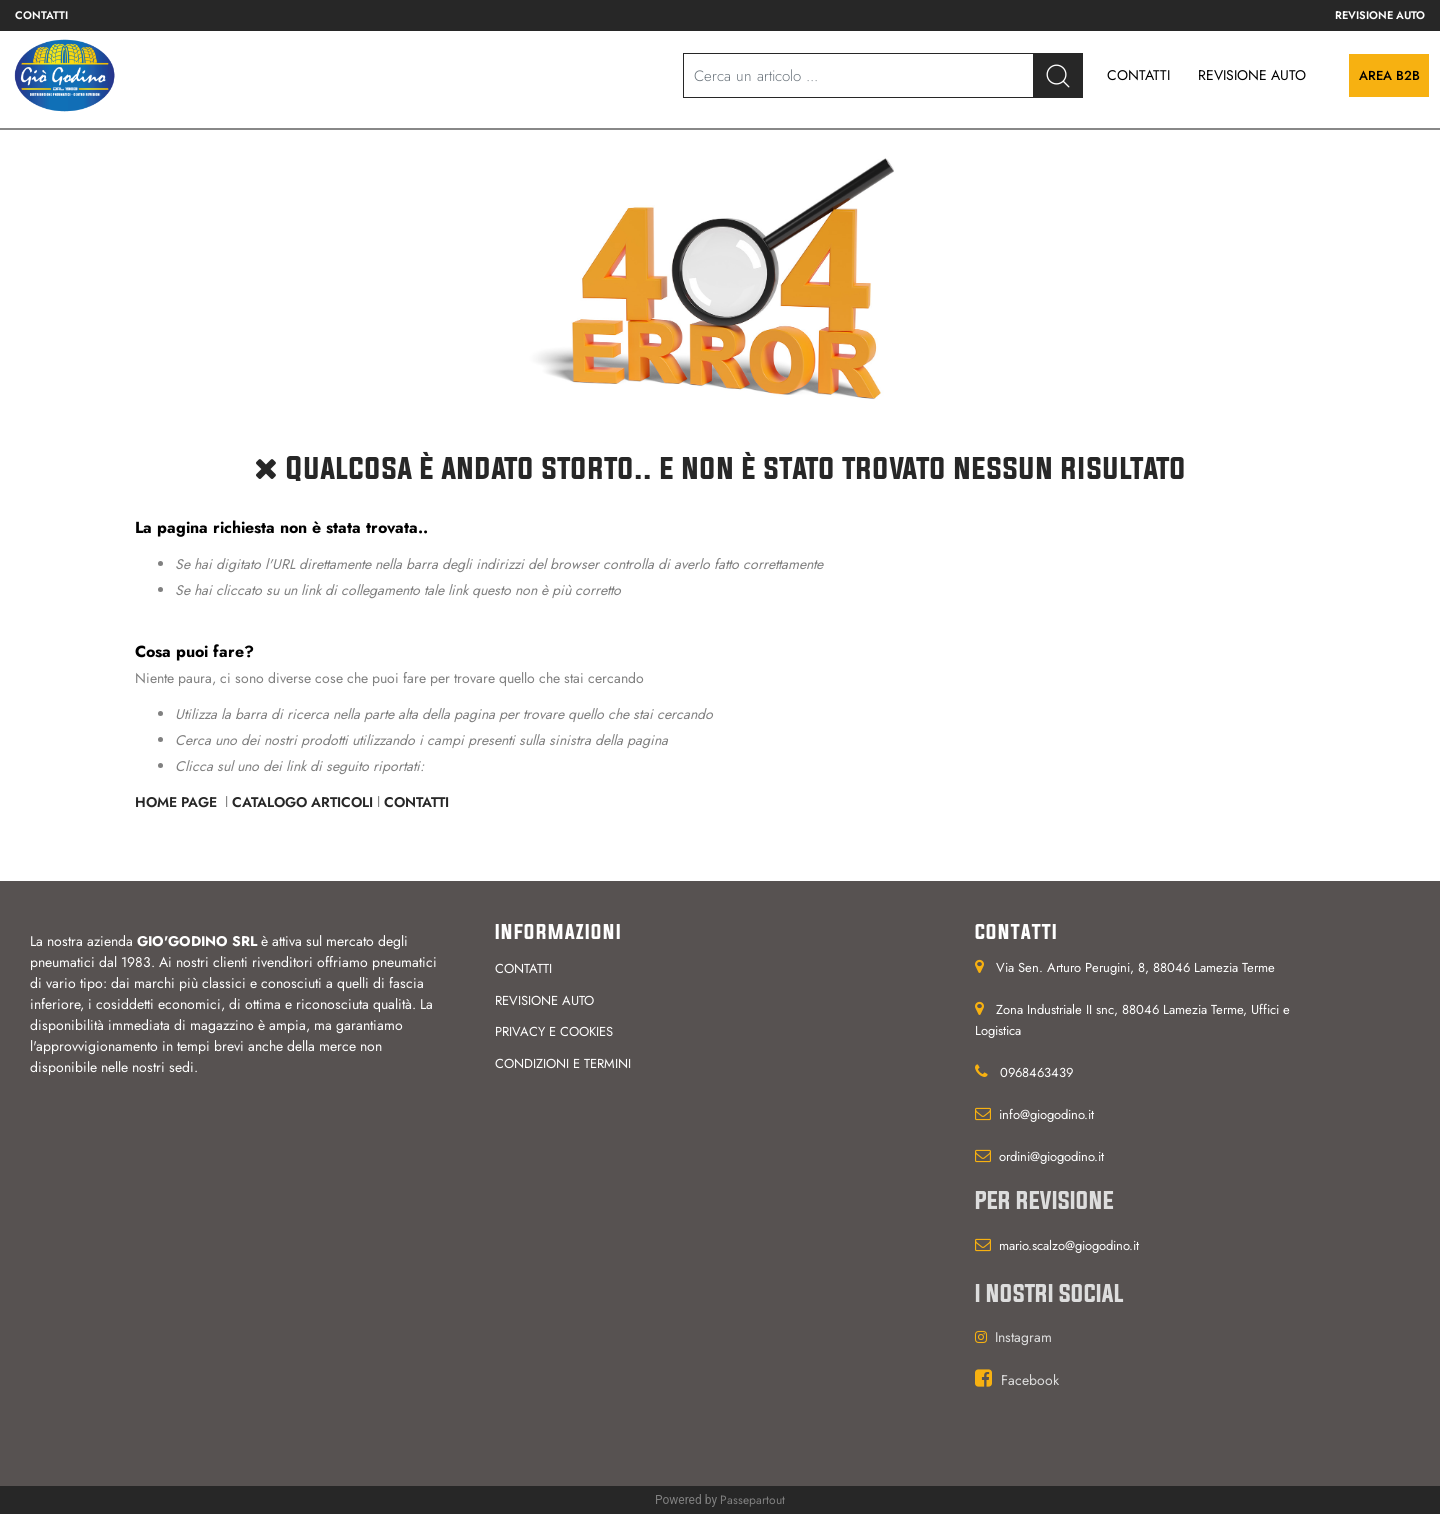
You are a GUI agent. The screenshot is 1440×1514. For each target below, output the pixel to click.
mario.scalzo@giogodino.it (1069, 1245)
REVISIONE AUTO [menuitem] (1252, 75)
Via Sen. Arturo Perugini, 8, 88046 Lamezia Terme (1135, 967)
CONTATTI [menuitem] (1138, 75)
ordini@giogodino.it (1051, 1156)
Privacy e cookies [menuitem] (554, 1031)
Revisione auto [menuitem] (1380, 15)
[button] (1058, 75)
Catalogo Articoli (302, 802)
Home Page (178, 802)
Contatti (416, 802)
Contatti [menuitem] (41, 15)
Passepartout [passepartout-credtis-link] (752, 1500)
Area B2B (1389, 75)
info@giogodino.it (1046, 1114)
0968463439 (1036, 1072)
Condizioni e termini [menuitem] (563, 1063)
